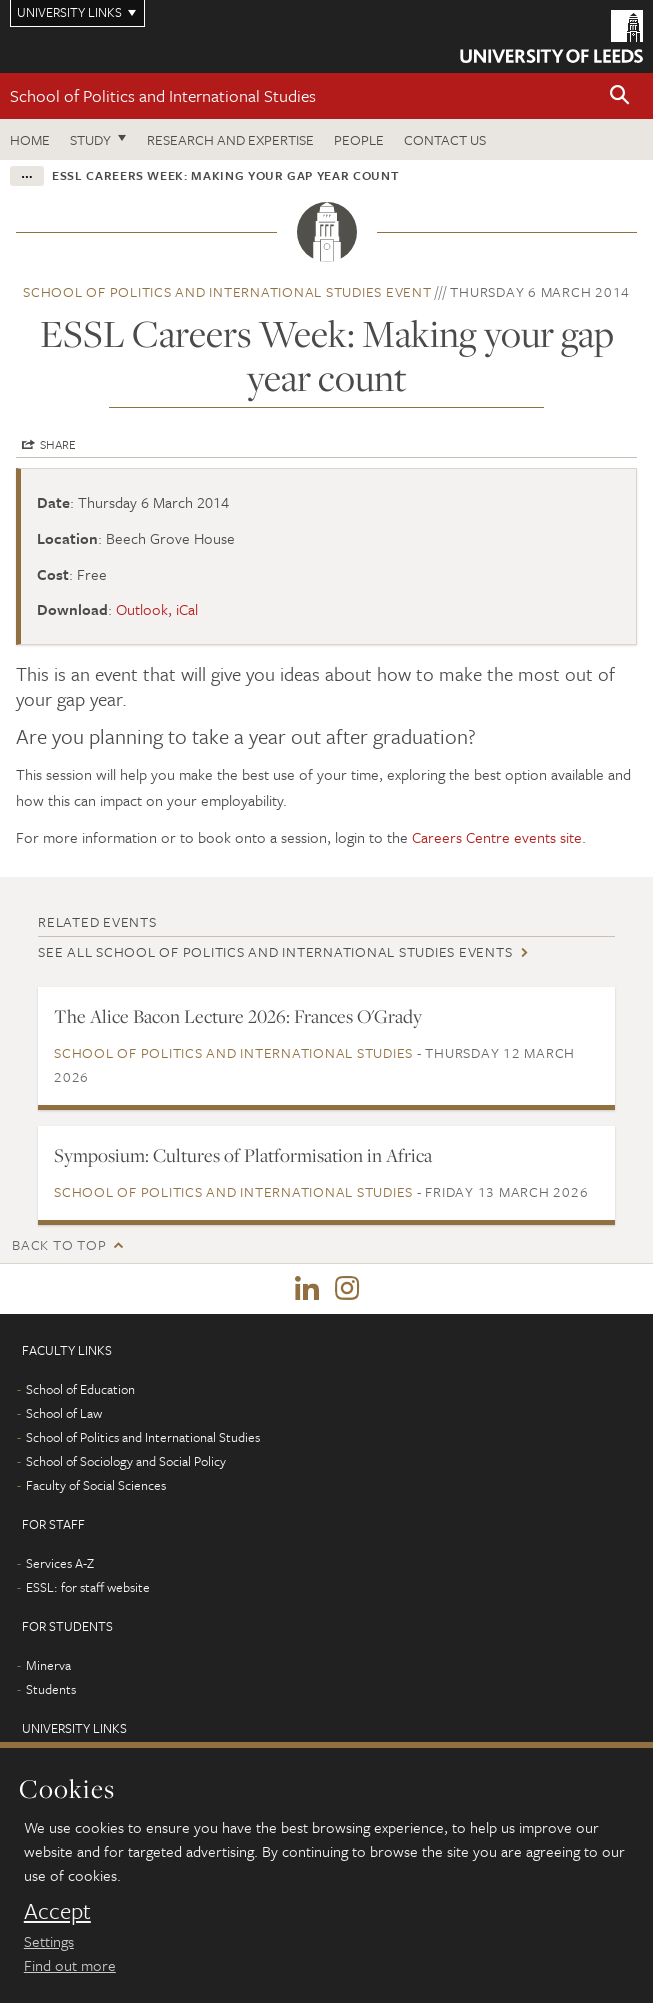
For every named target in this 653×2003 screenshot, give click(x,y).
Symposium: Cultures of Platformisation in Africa (243, 1155)
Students (51, 1689)
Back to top (59, 1244)
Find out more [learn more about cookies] (70, 1965)
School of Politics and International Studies (163, 95)
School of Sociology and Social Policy (126, 1461)
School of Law (64, 1413)
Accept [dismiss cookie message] (57, 1911)
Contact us (445, 139)
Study (90, 139)
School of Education (80, 1389)
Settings (49, 1941)
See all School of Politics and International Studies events (275, 951)
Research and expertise (230, 139)
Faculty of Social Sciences (96, 1485)
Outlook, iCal (157, 609)
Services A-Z (60, 1563)
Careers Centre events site (497, 837)
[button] (620, 96)
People (359, 139)
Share (58, 444)
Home (30, 139)
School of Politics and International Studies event (227, 291)
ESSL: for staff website (88, 1587)
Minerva (48, 1665)
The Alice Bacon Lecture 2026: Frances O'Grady (238, 1016)
